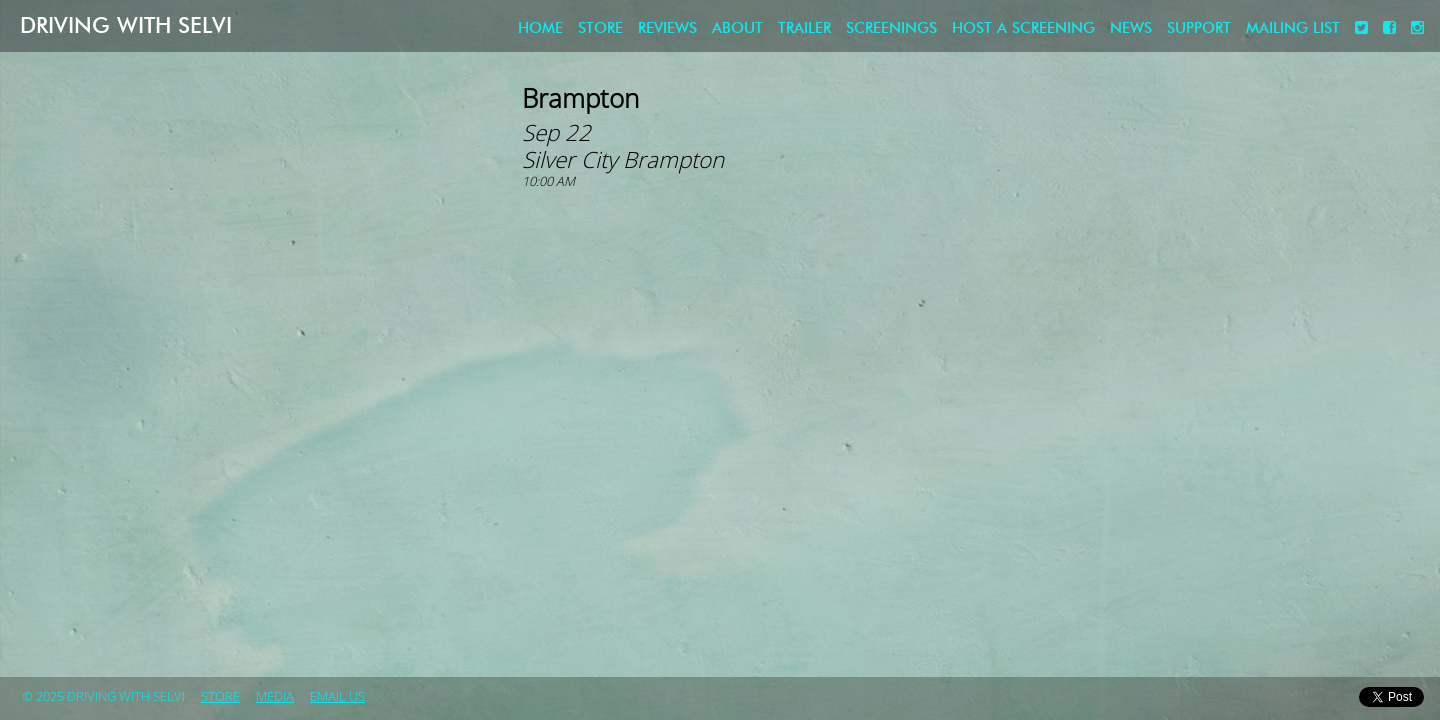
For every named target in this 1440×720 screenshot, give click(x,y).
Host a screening (1023, 28)
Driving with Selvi (126, 25)
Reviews (667, 28)
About (737, 28)
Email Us (337, 697)
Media (275, 697)
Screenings (891, 28)
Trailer (804, 28)
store (600, 28)
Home (540, 28)
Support (1199, 28)
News (1131, 28)
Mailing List (1293, 28)
